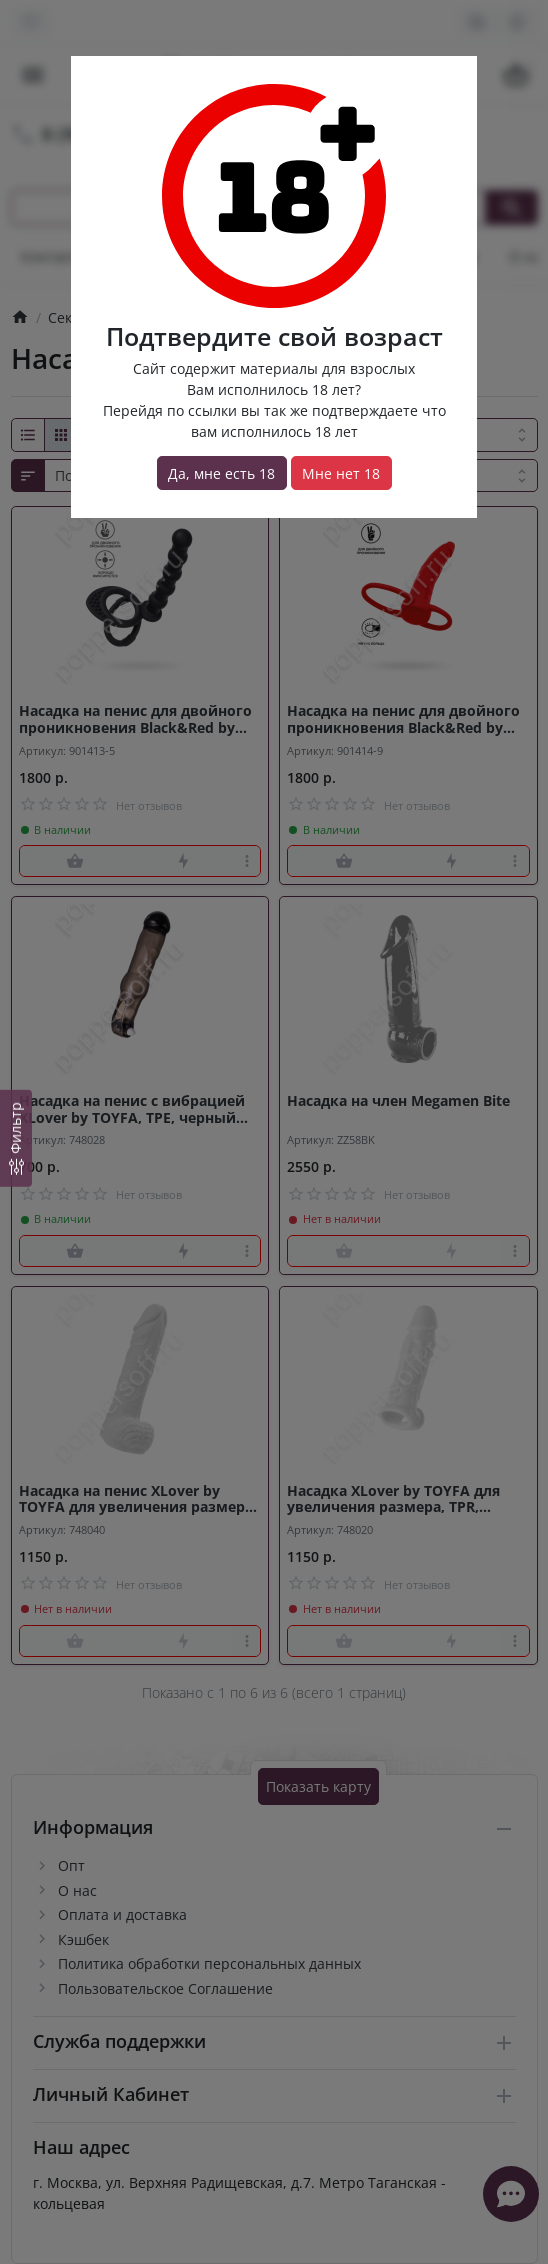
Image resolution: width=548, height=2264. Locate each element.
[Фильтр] (16, 1138)
